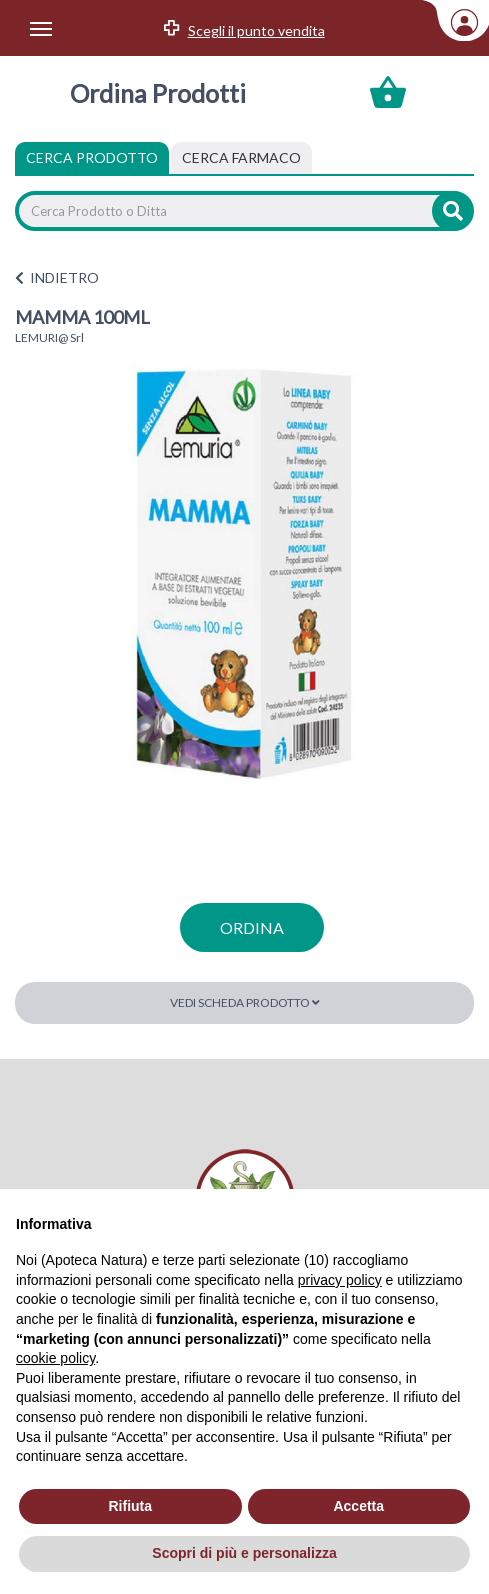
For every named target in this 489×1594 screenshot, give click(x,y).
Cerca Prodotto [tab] (92, 157)
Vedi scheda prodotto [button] (245, 1002)
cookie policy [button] (55, 1358)
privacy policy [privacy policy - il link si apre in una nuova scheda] (340, 1280)
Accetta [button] (358, 1506)
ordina (252, 927)
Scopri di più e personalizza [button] (244, 1553)
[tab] (241, 158)
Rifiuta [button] (130, 1506)
